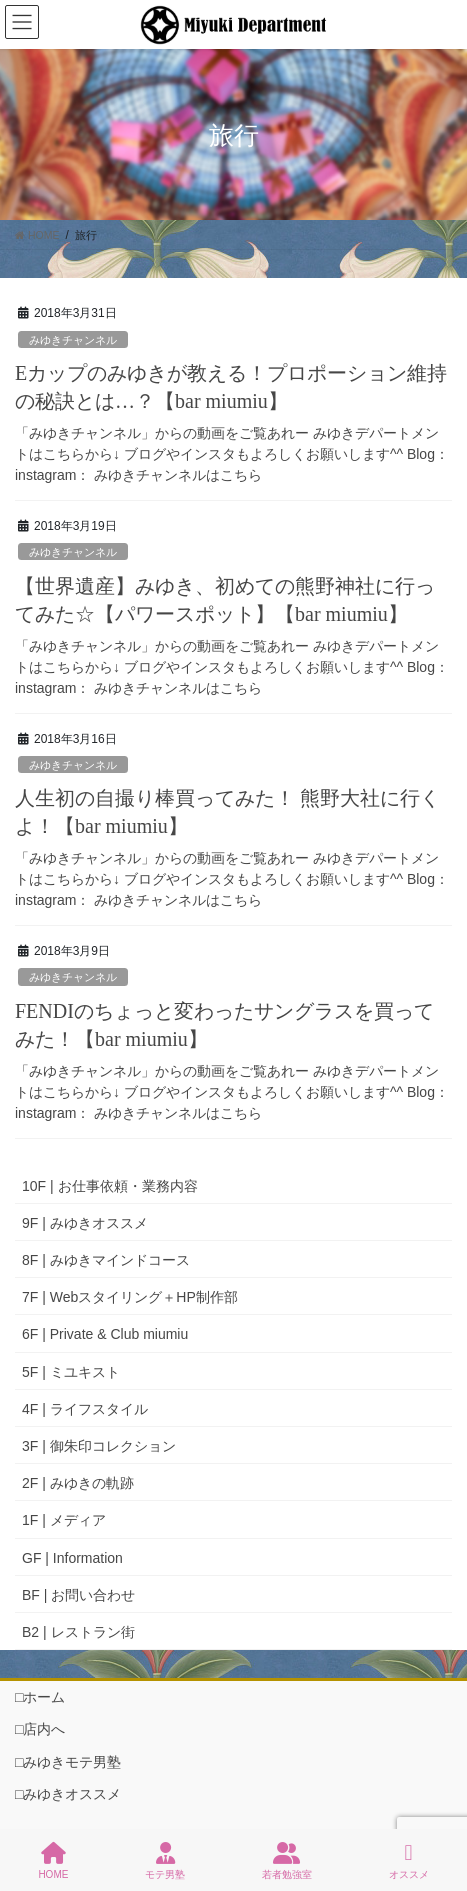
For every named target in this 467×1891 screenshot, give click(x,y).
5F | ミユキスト (71, 1372)
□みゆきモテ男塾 (68, 1762)
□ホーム (40, 1697)
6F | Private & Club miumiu (105, 1334)
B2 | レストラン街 (78, 1632)
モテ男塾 (165, 1861)
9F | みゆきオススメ (85, 1223)
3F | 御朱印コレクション (99, 1446)
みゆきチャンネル (73, 340)
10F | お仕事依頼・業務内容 (110, 1186)
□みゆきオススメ (68, 1794)
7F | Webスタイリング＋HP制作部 (130, 1297)
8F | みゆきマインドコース (106, 1260)
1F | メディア (64, 1520)
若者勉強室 (287, 1861)
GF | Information (72, 1558)
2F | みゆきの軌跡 (78, 1483)
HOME (53, 1861)
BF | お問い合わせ (78, 1595)
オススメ (409, 1861)
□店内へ (40, 1729)
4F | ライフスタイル (85, 1409)
